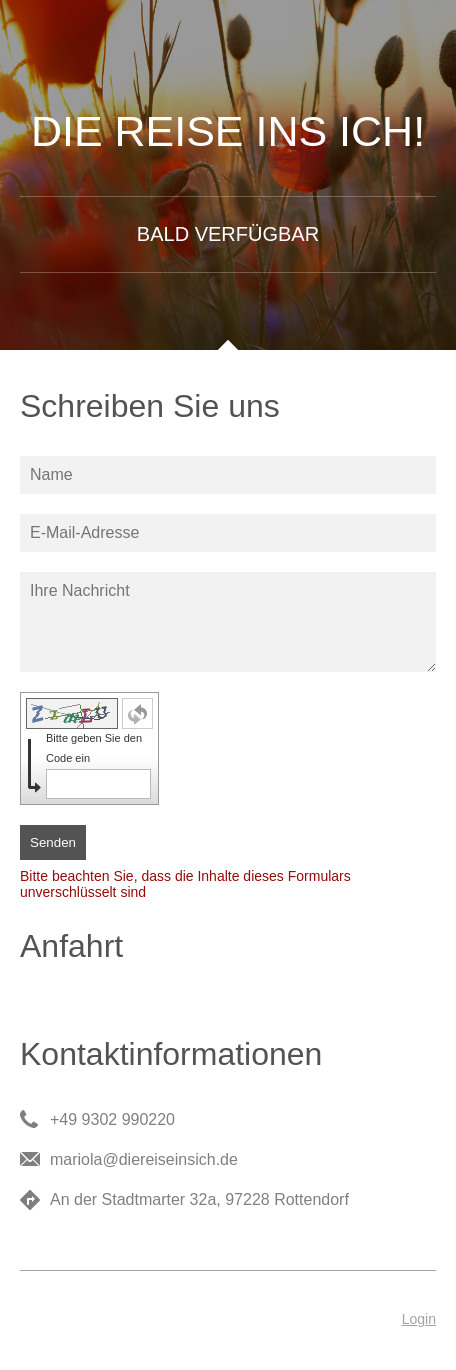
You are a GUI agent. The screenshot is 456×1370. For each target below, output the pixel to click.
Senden (53, 842)
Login (419, 1319)
